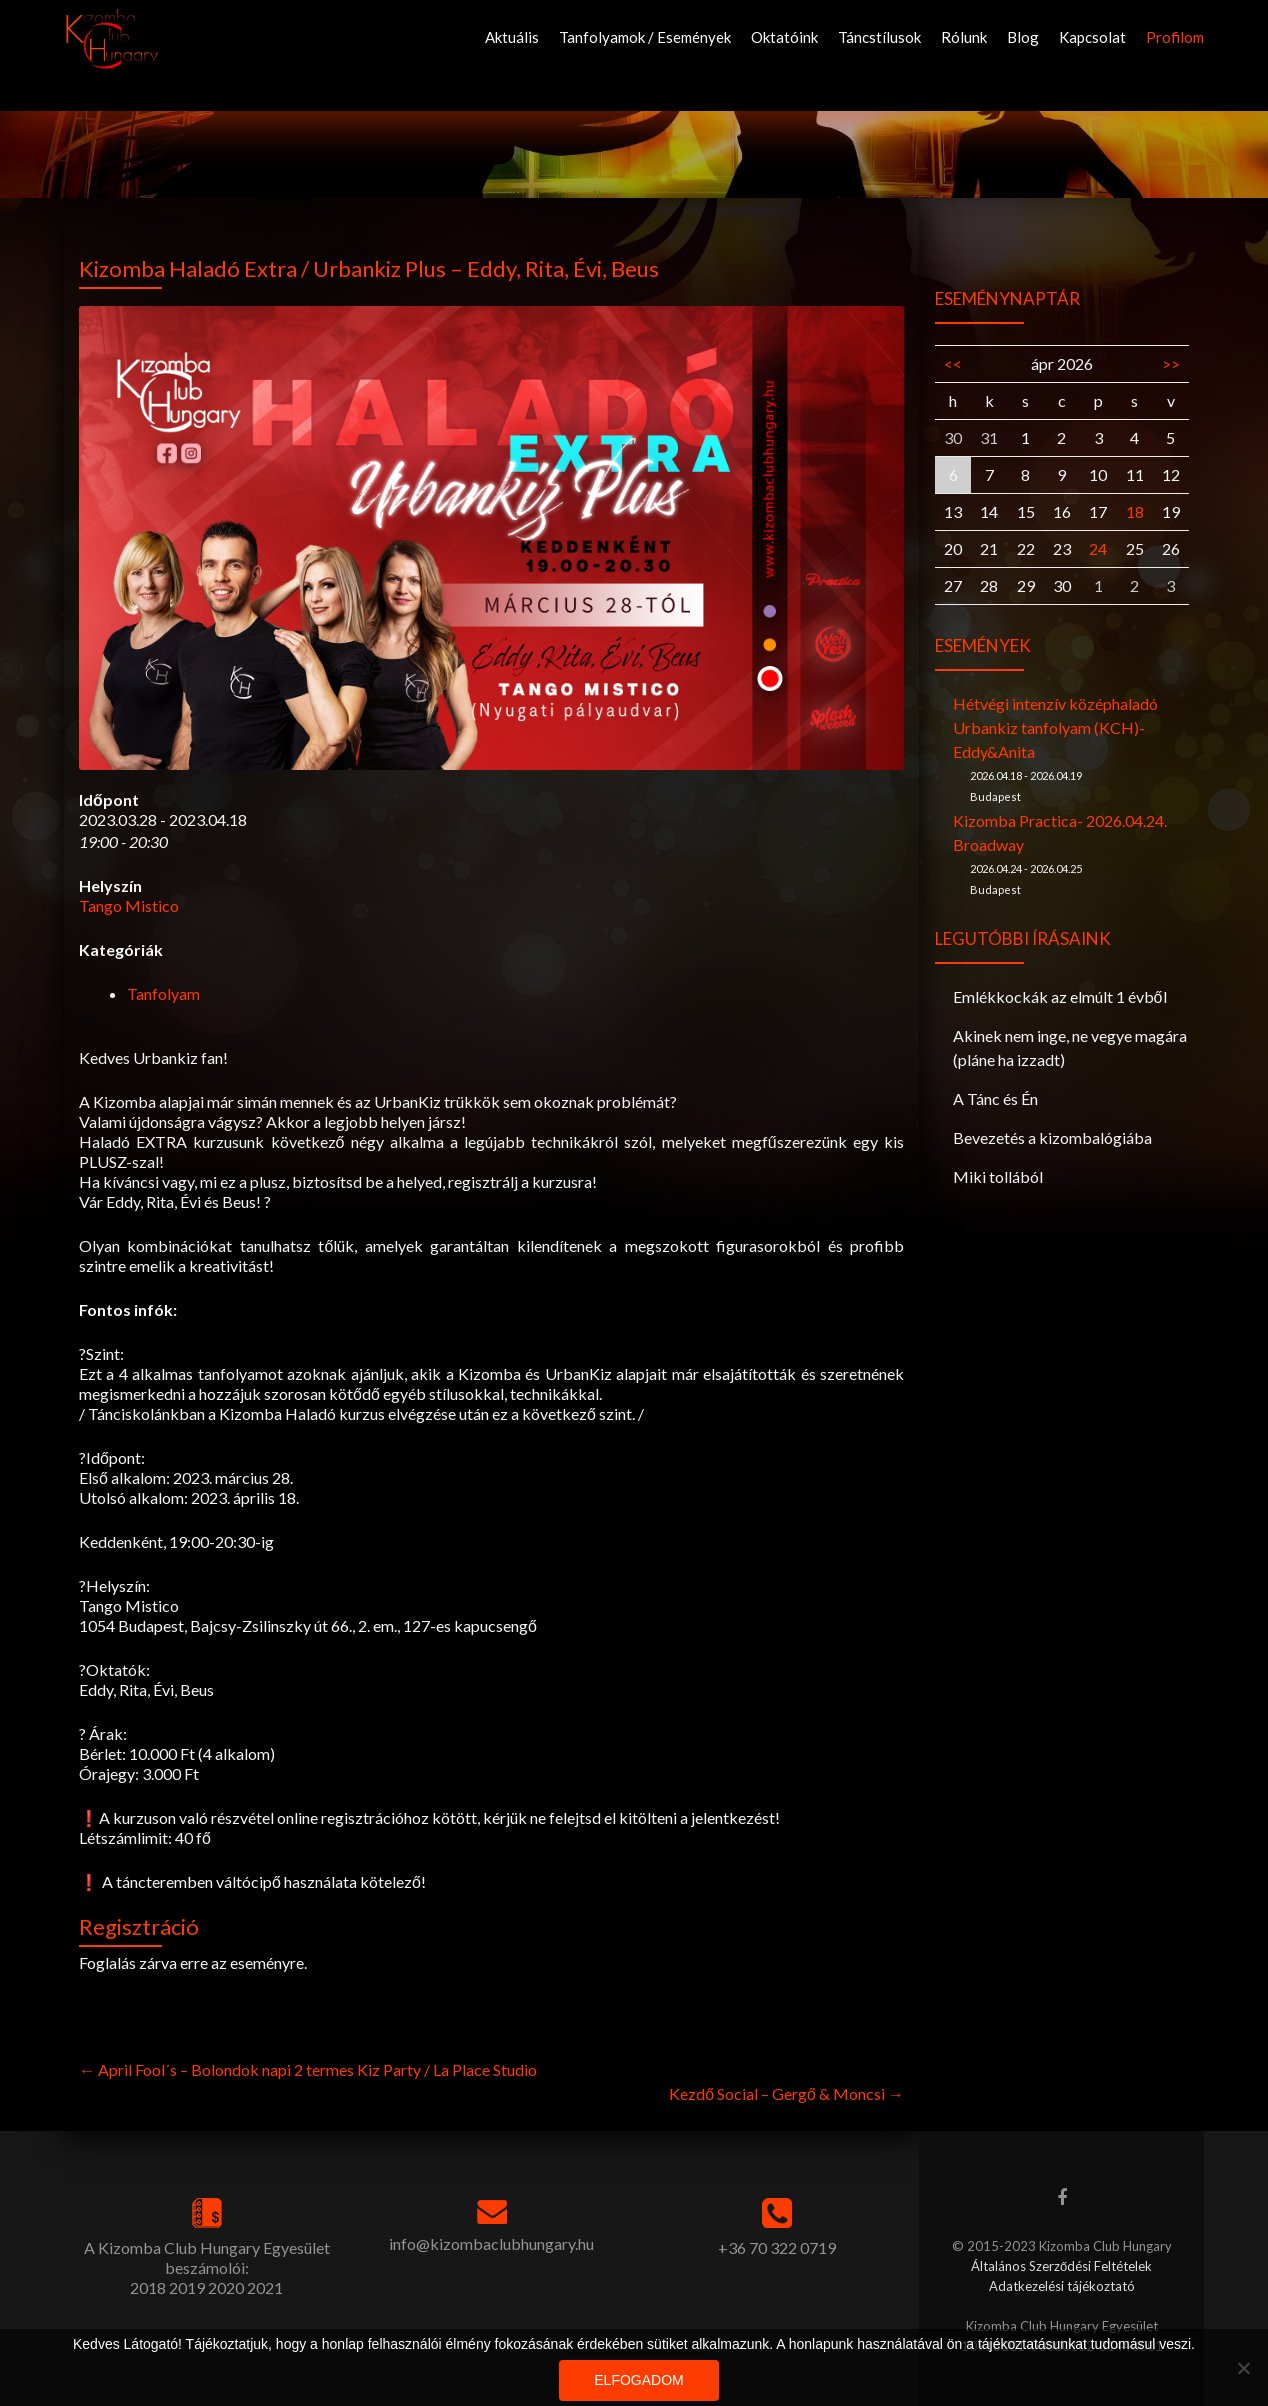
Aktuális (512, 37)
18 (1135, 511)
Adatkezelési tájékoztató (1062, 2286)
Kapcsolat (1092, 37)
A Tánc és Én (995, 1098)
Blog (1023, 37)
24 (1098, 548)
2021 (265, 2287)
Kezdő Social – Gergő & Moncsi (786, 2093)
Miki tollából (998, 1176)
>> (1171, 363)
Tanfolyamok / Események (645, 37)
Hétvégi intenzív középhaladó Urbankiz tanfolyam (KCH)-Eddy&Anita (1055, 727)
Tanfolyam (163, 993)
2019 (187, 2287)
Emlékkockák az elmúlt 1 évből (1060, 996)
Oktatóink (784, 37)
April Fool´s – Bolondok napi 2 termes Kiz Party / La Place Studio (308, 2069)
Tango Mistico (129, 905)
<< (953, 363)
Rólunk (964, 37)
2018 (148, 2287)
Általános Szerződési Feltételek (1061, 2266)
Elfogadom (638, 2380)
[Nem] (1243, 2368)
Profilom (1175, 37)
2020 (226, 2287)
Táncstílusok (879, 37)
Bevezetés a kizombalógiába (1052, 1137)
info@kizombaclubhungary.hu (491, 2243)
